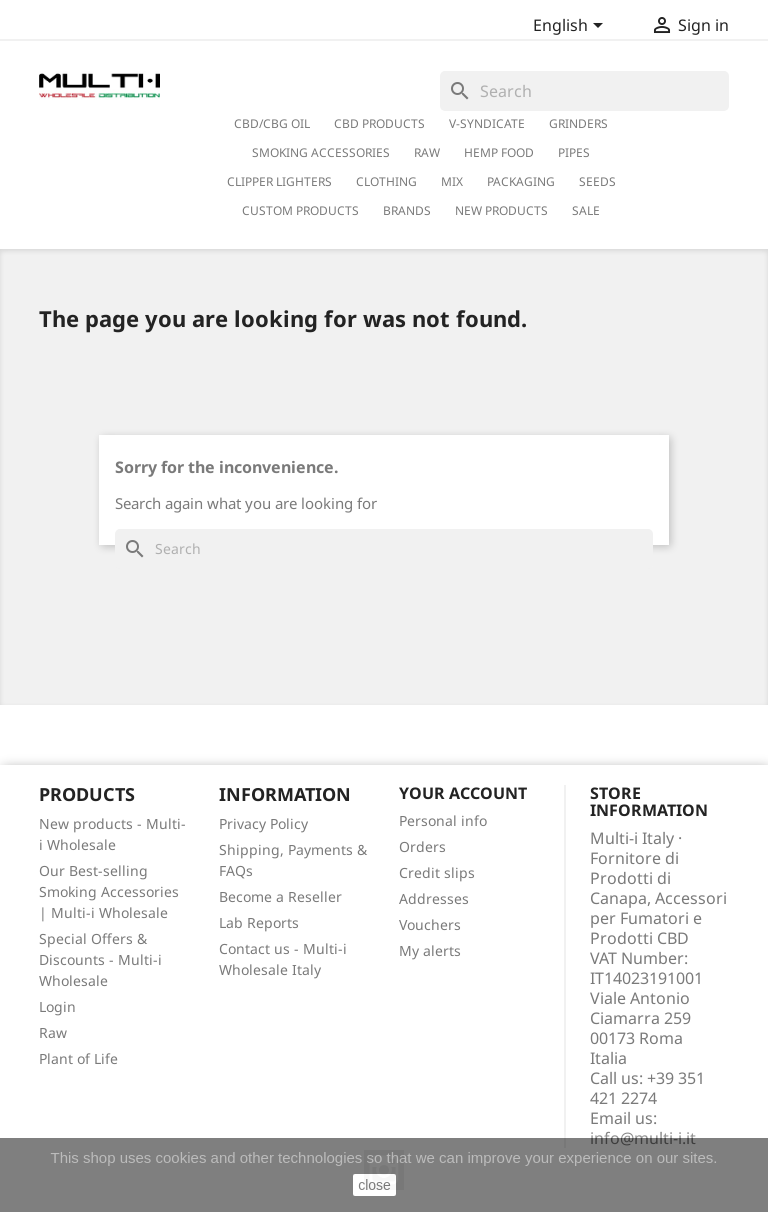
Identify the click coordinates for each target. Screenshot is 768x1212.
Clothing (386, 181)
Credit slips (437, 872)
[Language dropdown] (571, 27)
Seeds (597, 181)
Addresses (434, 898)
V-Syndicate (487, 123)
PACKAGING (521, 181)
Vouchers (430, 924)
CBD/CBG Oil (272, 123)
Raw (53, 1032)
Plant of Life (78, 1058)
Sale (586, 210)
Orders (422, 846)
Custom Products (300, 210)
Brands (407, 210)
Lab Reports (259, 922)
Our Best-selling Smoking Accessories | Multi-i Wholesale (109, 891)
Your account (463, 793)
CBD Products (379, 123)
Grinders (578, 123)
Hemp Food (499, 152)
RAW (427, 152)
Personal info (443, 820)
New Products (501, 210)
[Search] (584, 91)
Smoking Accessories (321, 152)
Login (57, 1006)
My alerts (430, 950)
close (374, 1185)
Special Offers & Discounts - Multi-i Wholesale (100, 959)
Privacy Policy (263, 823)
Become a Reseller (280, 896)
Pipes (574, 152)
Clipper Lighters (279, 181)
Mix (452, 181)
